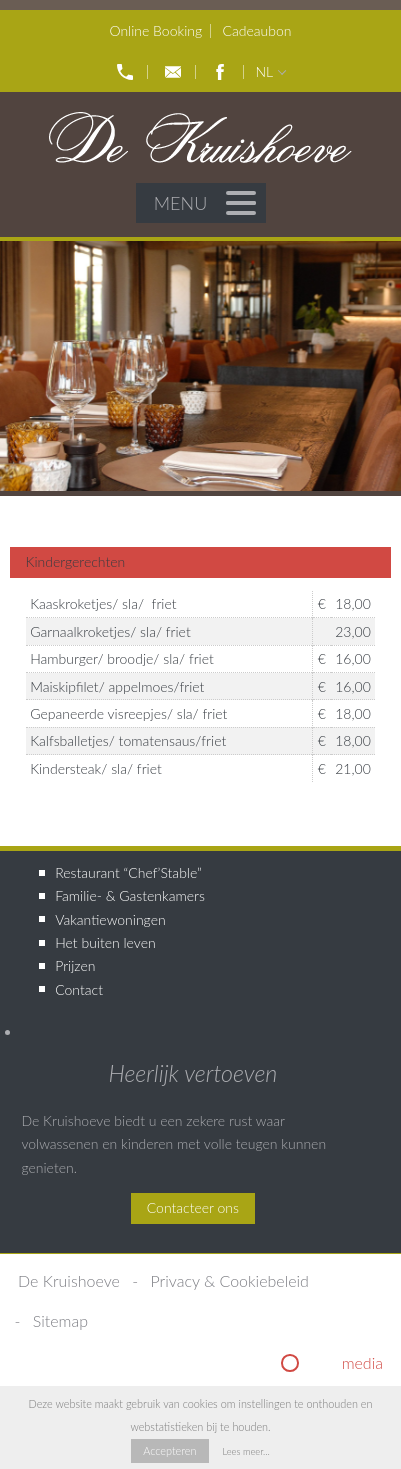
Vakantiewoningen (110, 919)
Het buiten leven (105, 942)
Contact (79, 989)
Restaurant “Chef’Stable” (128, 872)
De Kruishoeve (69, 1280)
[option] (200, 366)
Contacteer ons (193, 1207)
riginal (342, 1362)
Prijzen (75, 965)
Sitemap (60, 1320)
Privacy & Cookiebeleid (230, 1280)
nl (264, 71)
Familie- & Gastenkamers (130, 895)
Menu (205, 203)
